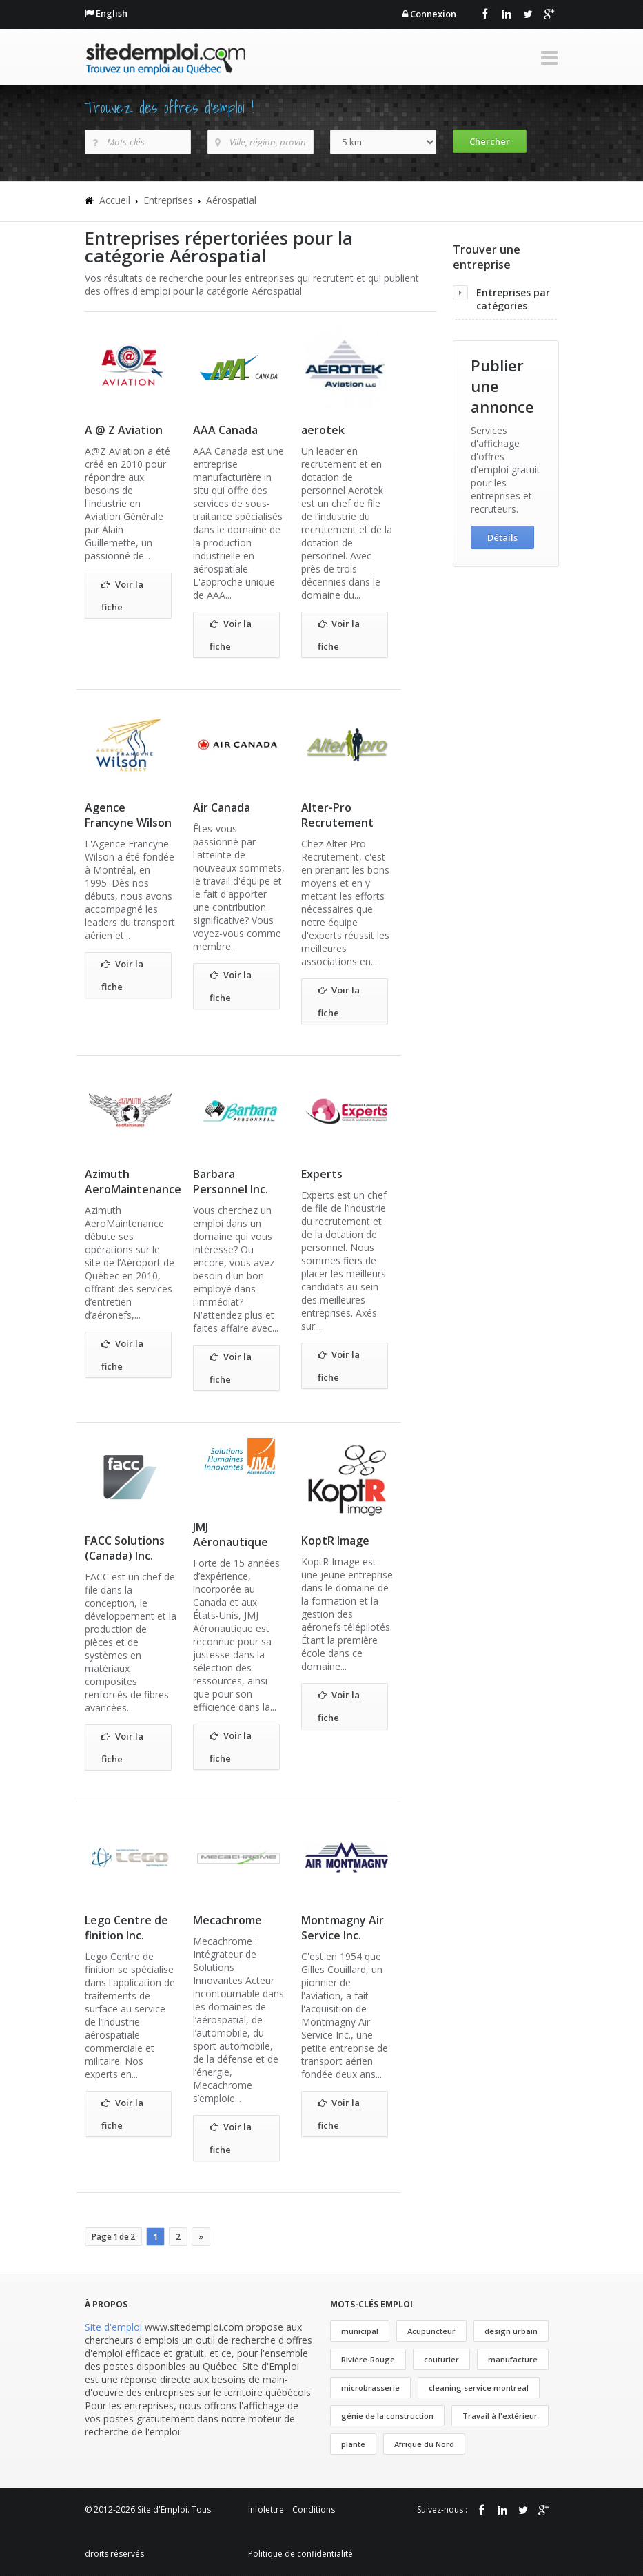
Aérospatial (231, 200)
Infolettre (266, 2509)
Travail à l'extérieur (500, 2416)
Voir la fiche (122, 593)
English (111, 13)
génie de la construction (387, 2416)
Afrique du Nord (424, 2444)
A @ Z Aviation (124, 429)
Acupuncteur (431, 2331)
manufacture (513, 2359)
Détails (502, 537)
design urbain (511, 2331)
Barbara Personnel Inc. (230, 1181)
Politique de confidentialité (300, 2553)
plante (353, 2444)
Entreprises (168, 200)
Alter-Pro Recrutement (337, 815)
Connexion (433, 14)
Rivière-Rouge (368, 2359)
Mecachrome (227, 1920)
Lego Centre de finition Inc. (126, 1928)
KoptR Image (335, 1540)
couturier (441, 2359)
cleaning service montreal (479, 2387)
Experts (322, 1174)
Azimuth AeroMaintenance (133, 1181)
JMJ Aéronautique (230, 1534)
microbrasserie (370, 2387)
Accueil (114, 200)
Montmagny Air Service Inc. (342, 1928)
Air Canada (221, 807)
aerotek (323, 429)
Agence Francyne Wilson (128, 815)
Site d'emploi (113, 2326)
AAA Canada (225, 429)
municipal (359, 2331)
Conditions (313, 2509)
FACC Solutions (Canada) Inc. (125, 1548)
